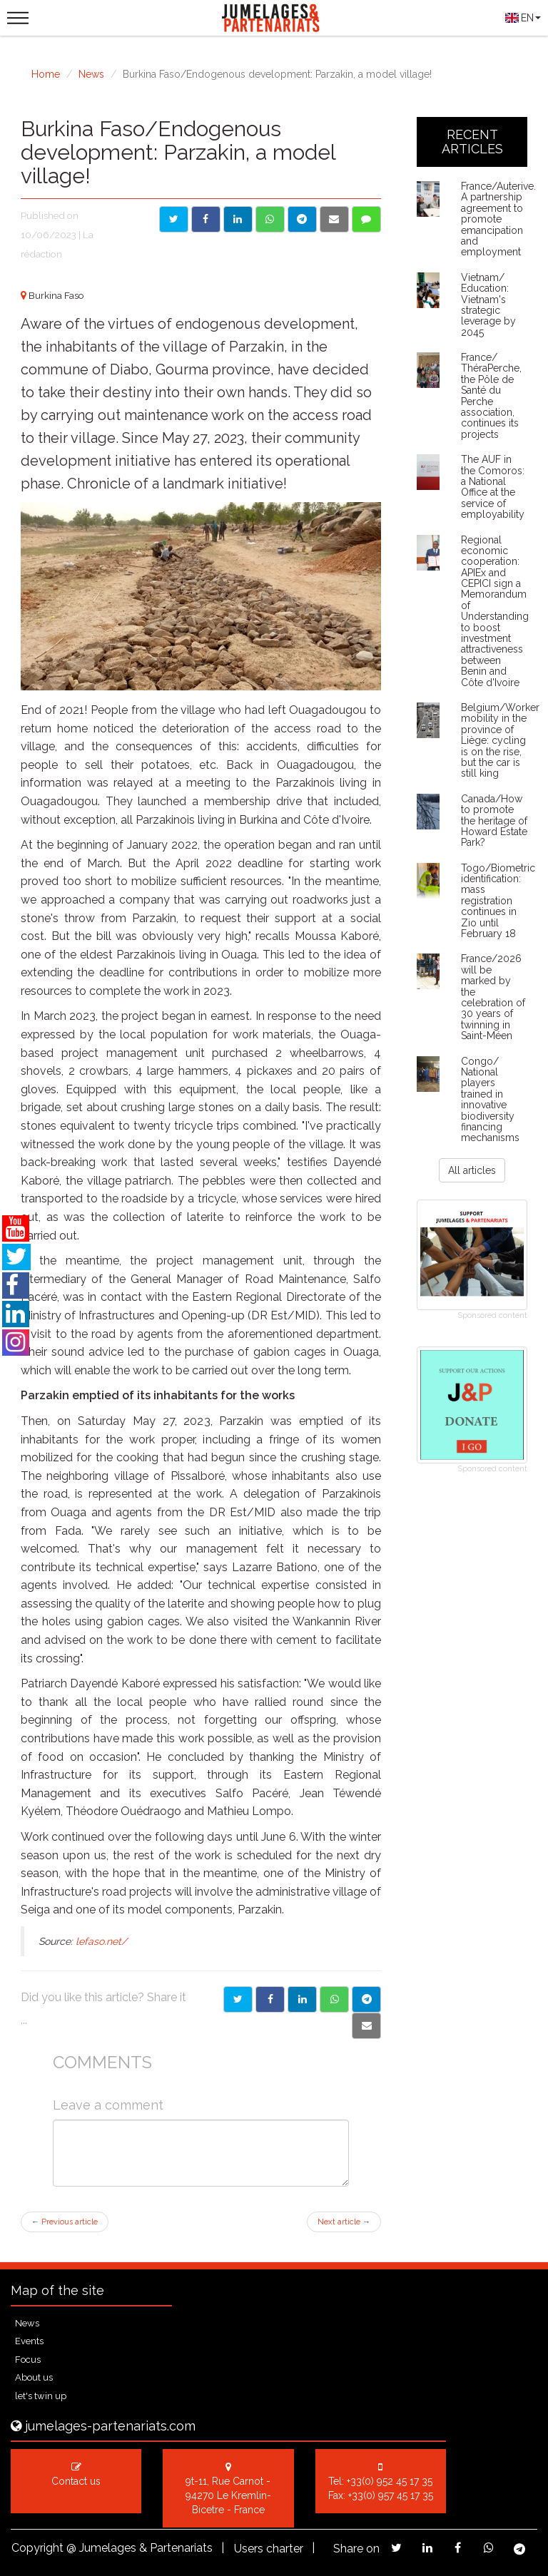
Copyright (37, 2548)
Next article (344, 2222)
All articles (472, 1170)
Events (29, 2341)
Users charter (268, 2548)
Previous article (64, 2222)
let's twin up (40, 2396)
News (91, 74)
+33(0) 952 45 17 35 (389, 2481)
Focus (28, 2359)
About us (34, 2377)
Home (45, 74)
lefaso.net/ (101, 1941)
